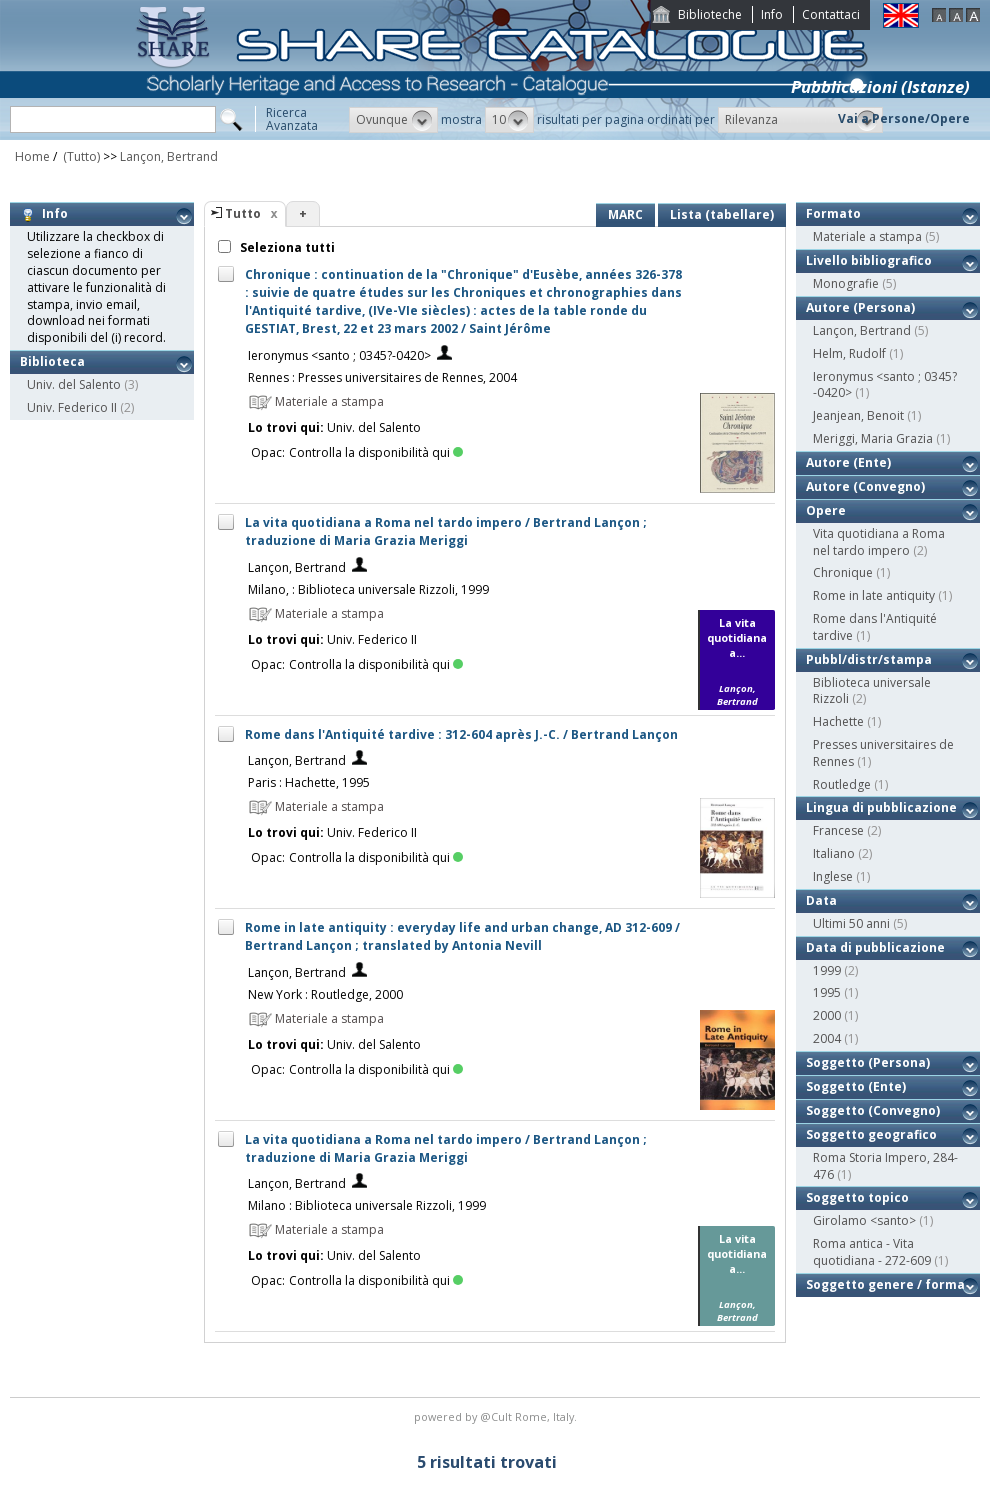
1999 (827, 970)
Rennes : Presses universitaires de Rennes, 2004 (382, 377)
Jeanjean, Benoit (858, 415)
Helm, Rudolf (849, 353)
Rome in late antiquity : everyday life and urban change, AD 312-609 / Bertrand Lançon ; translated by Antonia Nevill (462, 936)
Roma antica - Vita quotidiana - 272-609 (872, 1252)
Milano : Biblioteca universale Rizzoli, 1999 (367, 1205)
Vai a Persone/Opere (904, 118)
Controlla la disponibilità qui (376, 452)
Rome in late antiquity (874, 595)
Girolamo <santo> (864, 1220)
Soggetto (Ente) (856, 1086)
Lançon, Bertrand (169, 156)
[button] (393, 120)
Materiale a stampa (867, 236)
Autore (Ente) (848, 462)
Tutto (243, 213)
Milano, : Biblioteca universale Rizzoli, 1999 (368, 589)
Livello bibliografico (869, 260)
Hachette (838, 721)
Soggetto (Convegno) (873, 1110)
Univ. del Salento (74, 384)
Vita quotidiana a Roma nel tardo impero (879, 542)
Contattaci (831, 14)
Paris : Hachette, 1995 (309, 782)
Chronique (843, 572)
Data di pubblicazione (875, 947)
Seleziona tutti (286, 247)
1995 (827, 992)
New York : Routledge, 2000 (325, 994)
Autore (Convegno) (865, 486)
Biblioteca (52, 361)
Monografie (846, 283)
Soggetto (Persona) (868, 1062)
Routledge (842, 784)
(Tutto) (80, 156)
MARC (625, 214)
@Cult (497, 1416)
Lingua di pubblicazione (881, 807)
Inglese (833, 876)
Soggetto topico (857, 1197)
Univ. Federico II (72, 407)
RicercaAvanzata (292, 119)
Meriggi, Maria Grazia (873, 438)
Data (821, 900)
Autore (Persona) (860, 307)
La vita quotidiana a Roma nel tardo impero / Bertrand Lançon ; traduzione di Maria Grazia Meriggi (446, 531)
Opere (826, 510)
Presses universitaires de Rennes (883, 753)
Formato (833, 213)
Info (772, 14)
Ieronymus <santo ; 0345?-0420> (339, 355)
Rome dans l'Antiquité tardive (875, 627)
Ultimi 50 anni (851, 923)
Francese (838, 830)
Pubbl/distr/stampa (869, 659)
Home (32, 156)
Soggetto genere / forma (885, 1284)
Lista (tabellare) (722, 214)
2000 (827, 1015)
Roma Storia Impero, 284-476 (885, 1166)
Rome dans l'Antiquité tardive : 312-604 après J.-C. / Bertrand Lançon (461, 734)
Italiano (834, 853)
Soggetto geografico (871, 1134)
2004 (827, 1038)
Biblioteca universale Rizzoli (872, 691)
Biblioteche (710, 14)
